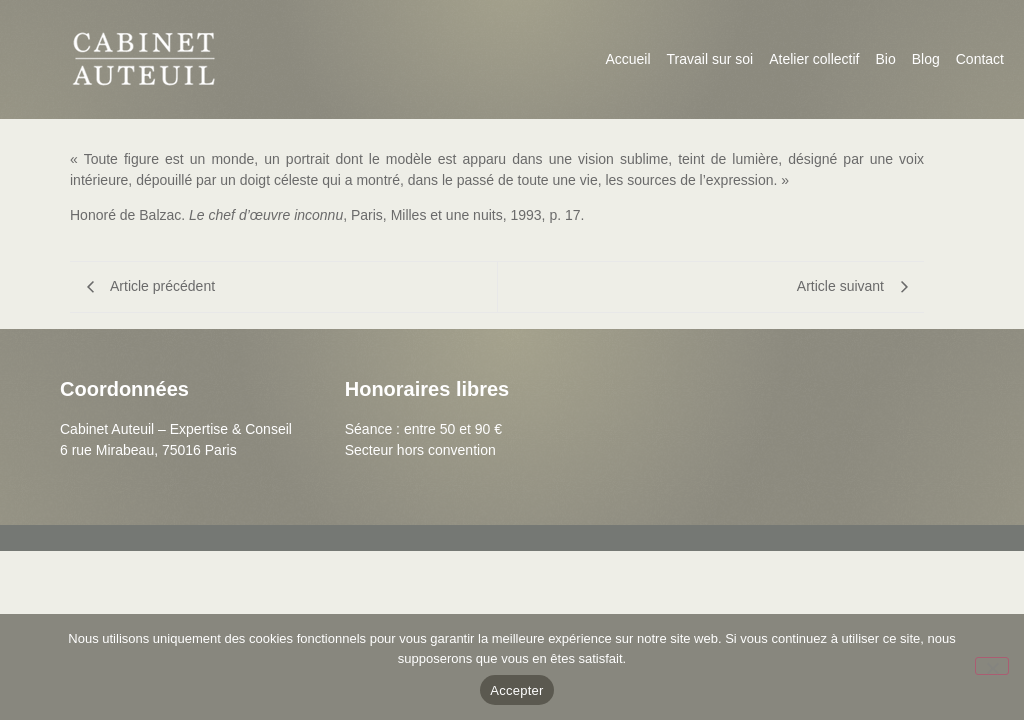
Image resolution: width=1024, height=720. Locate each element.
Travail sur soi (710, 59)
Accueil (627, 59)
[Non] (992, 666)
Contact (980, 59)
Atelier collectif (814, 59)
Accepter (516, 690)
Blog (926, 59)
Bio (885, 59)
